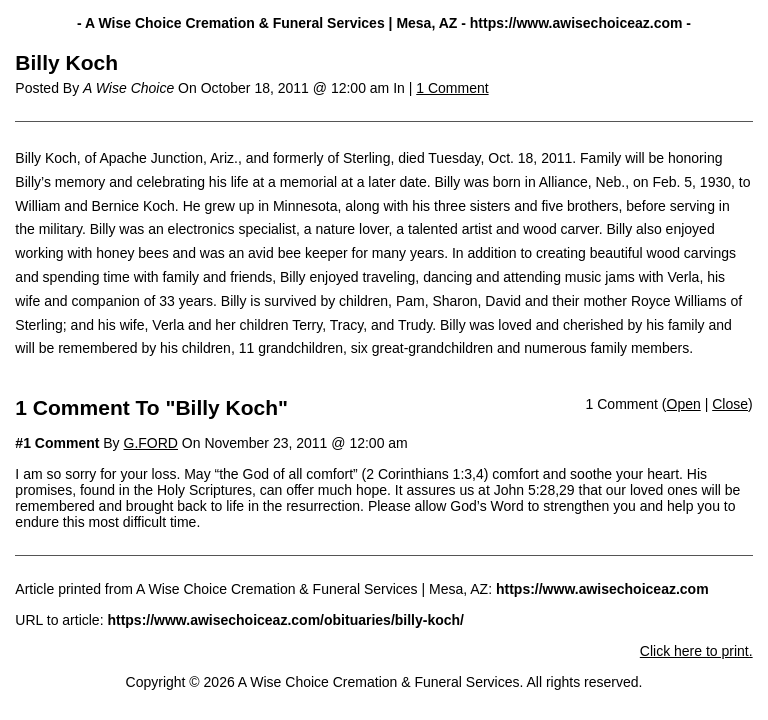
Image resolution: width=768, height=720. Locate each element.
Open (684, 404)
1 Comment (452, 88)
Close (730, 404)
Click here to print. (696, 651)
